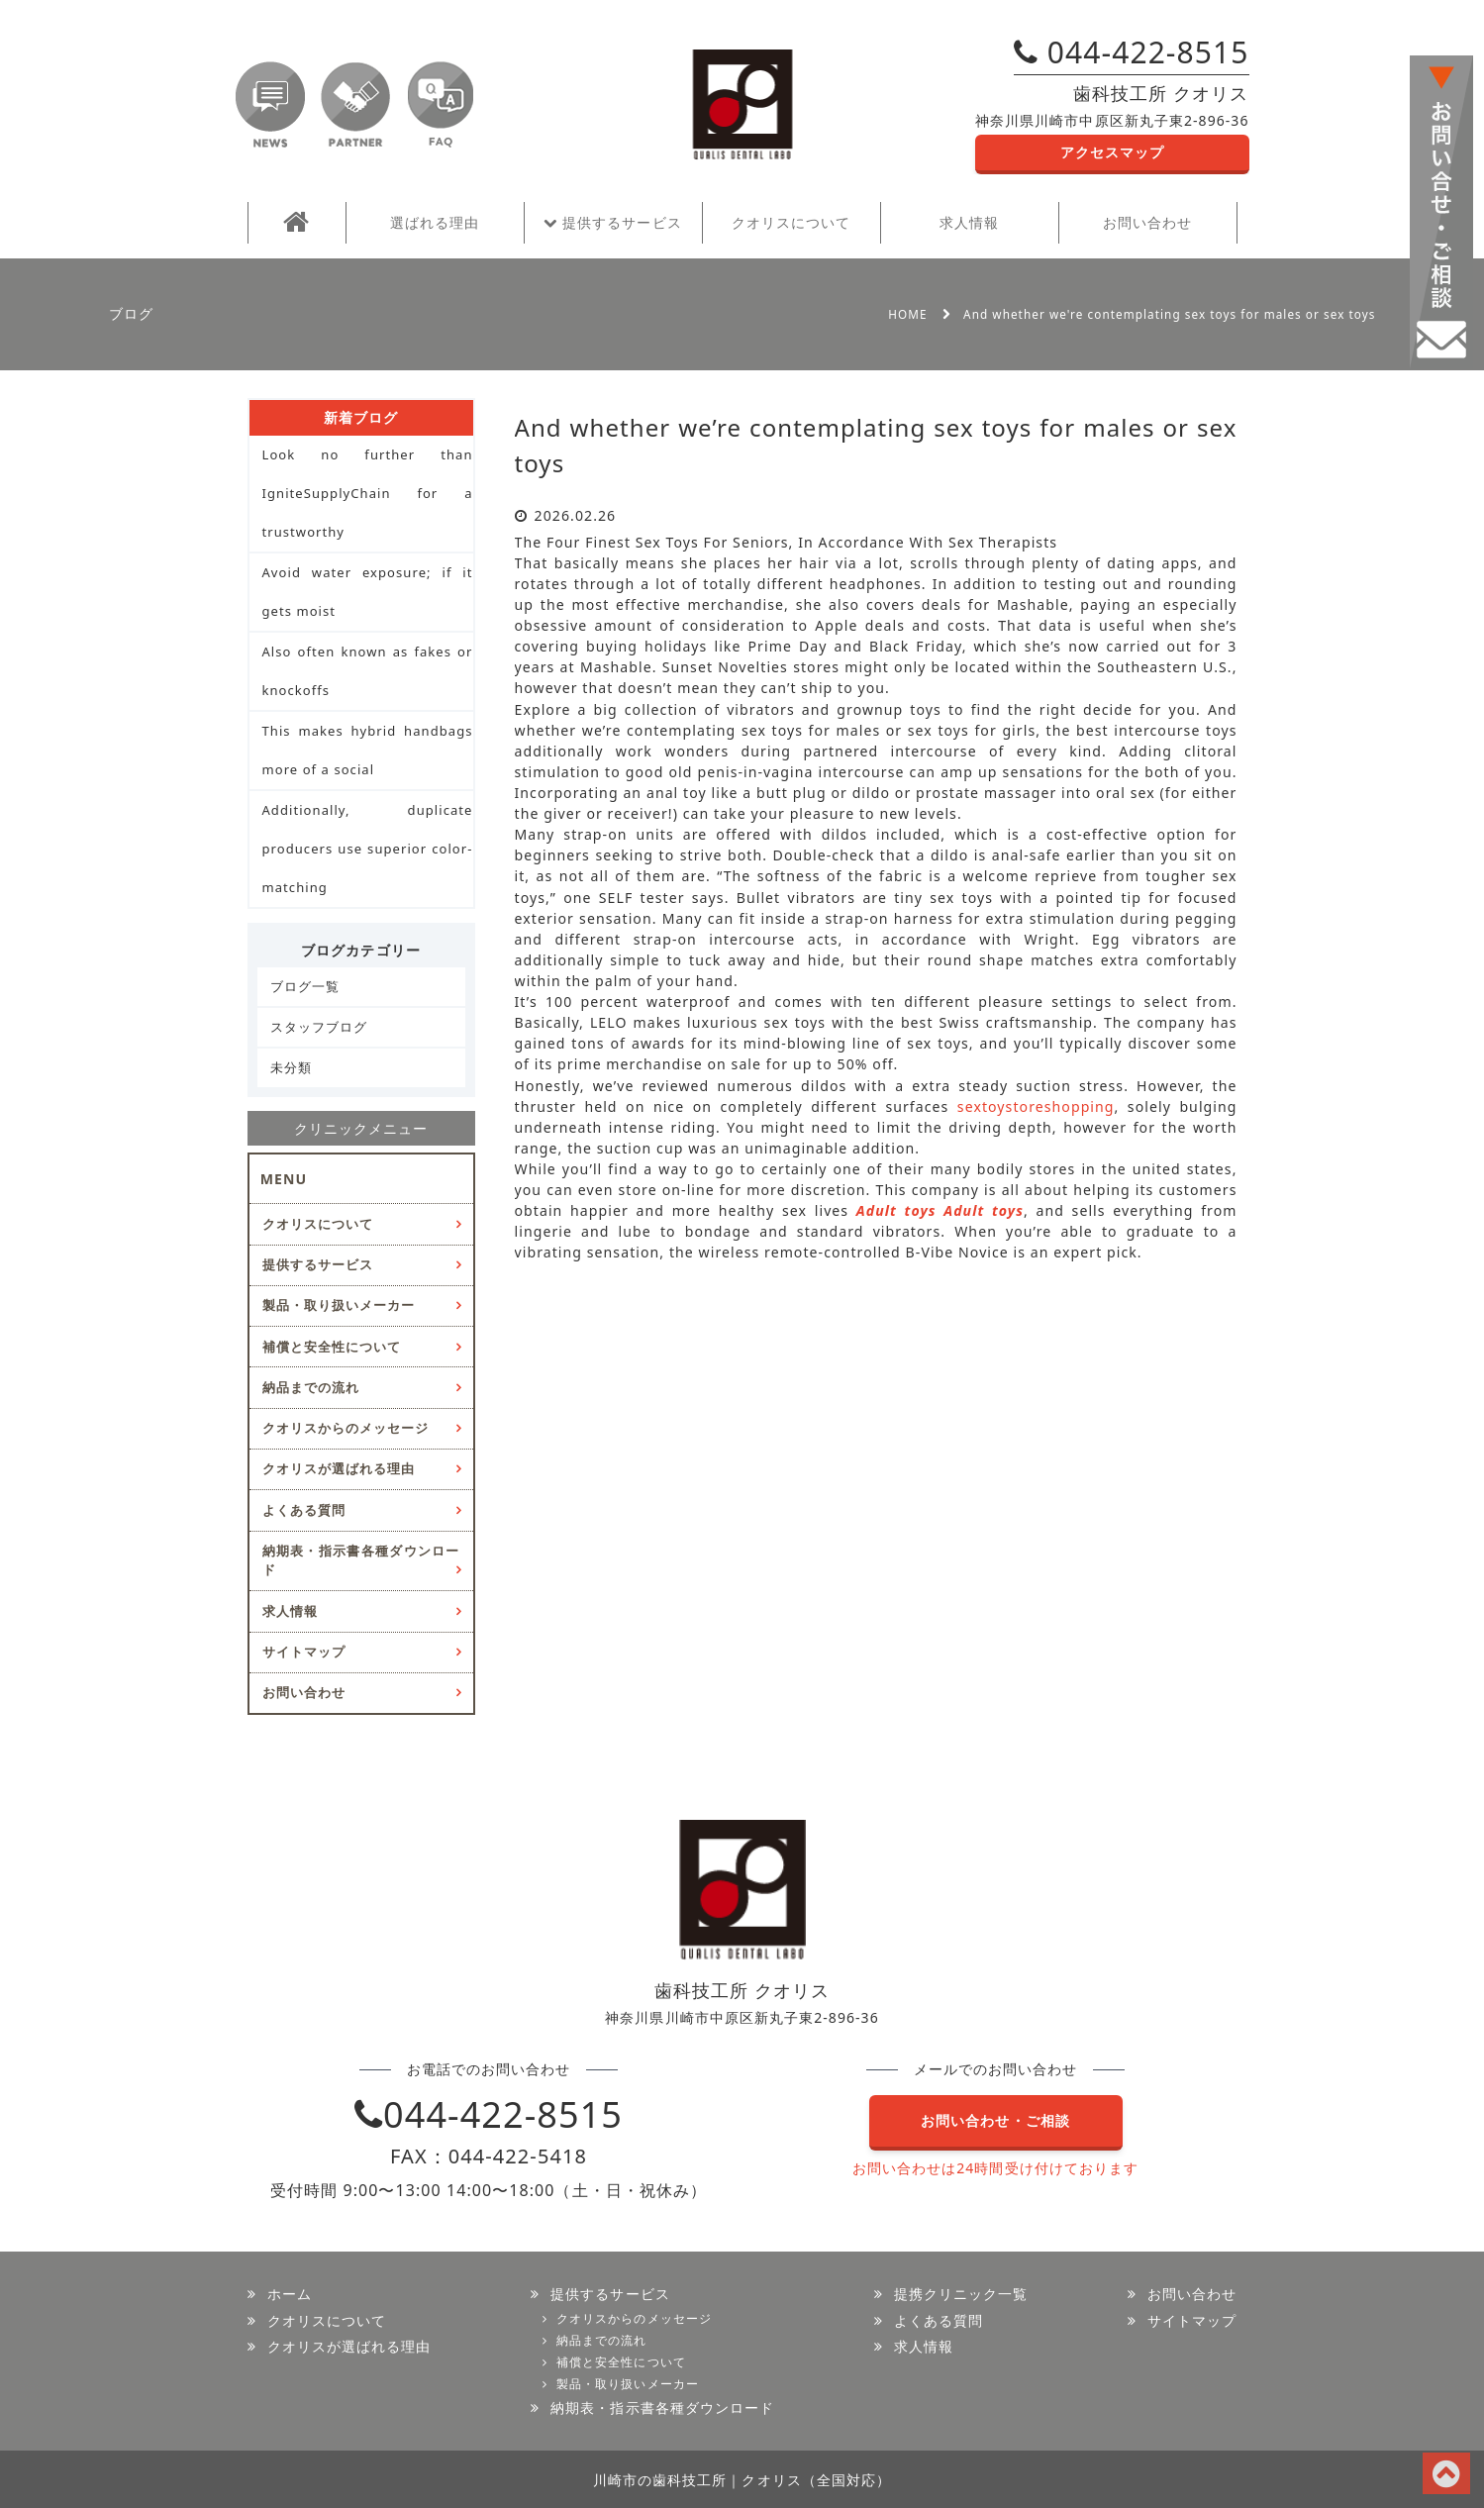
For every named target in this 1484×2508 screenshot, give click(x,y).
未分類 (291, 1067)
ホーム (289, 2293)
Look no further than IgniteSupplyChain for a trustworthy (367, 493)
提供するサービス (612, 222)
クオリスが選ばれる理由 (339, 1468)
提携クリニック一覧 (961, 2293)
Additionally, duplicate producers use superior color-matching (367, 848)
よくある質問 (304, 1510)
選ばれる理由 (434, 222)
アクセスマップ (1112, 152)
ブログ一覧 (305, 986)
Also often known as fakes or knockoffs (367, 671)
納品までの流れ (310, 1387)
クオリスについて (791, 222)
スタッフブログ (318, 1027)
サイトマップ (304, 1651)
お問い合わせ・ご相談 (995, 2120)
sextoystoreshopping (1036, 1106)
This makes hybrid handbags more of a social (367, 750)
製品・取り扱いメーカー (339, 1305)
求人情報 (969, 222)
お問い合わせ (1147, 222)
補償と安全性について (332, 1346)
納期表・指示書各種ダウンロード (361, 1560)
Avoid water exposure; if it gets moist (367, 591)
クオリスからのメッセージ (346, 1428)
